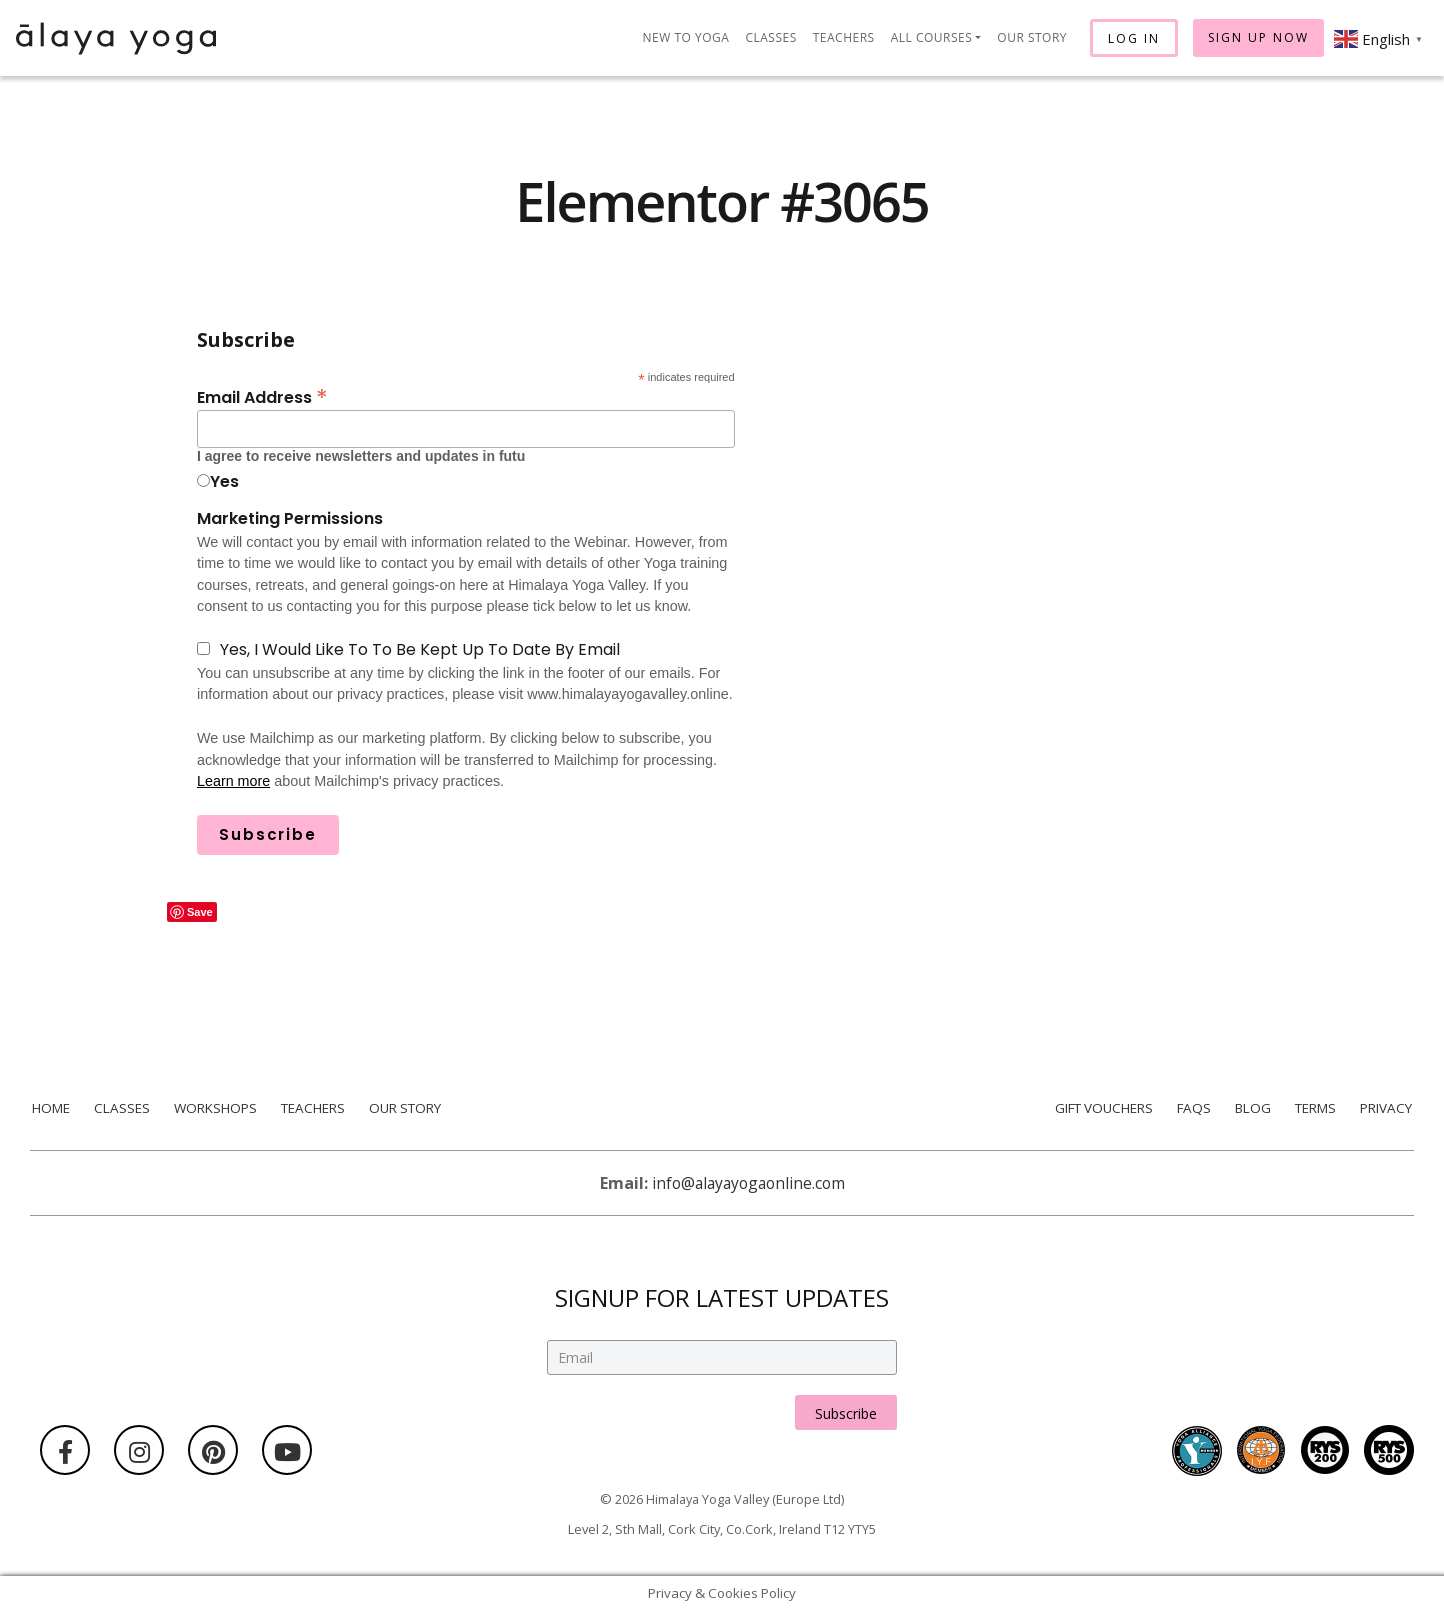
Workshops (214, 1107)
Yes (224, 481)
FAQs (1192, 1107)
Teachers (844, 37)
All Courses (932, 37)
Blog (1252, 1107)
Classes (770, 37)
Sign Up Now (1258, 37)
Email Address (262, 396)
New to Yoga (686, 37)
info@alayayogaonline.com (748, 1183)
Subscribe (846, 1402)
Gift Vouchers (1100, 1107)
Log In (1134, 38)
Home (49, 1107)
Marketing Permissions (290, 518)
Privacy (1388, 1107)
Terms (1316, 1107)
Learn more (234, 781)
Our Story (1032, 37)
